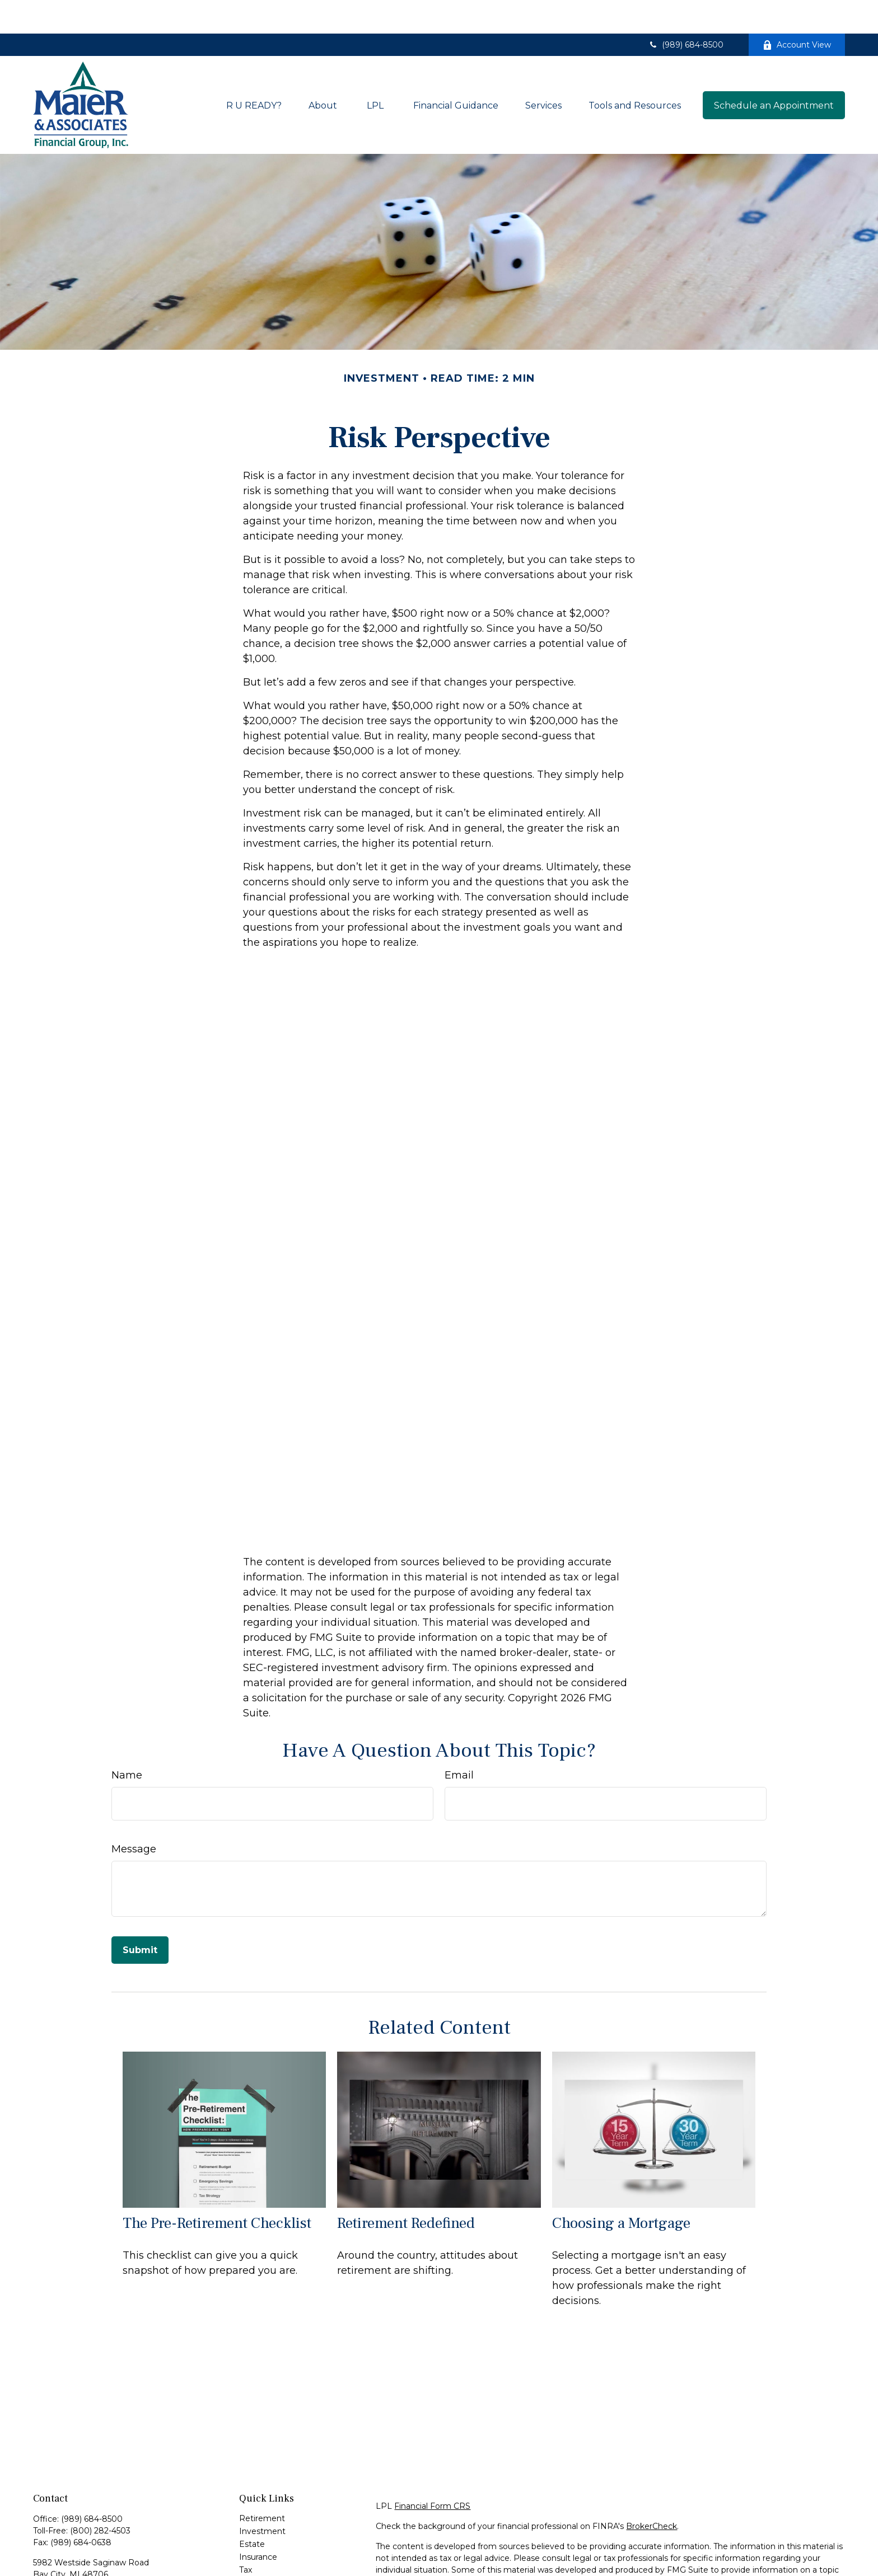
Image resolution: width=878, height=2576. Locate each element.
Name (126, 1741)
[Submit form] (140, 1916)
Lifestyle (255, 2562)
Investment (262, 2498)
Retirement (262, 2485)
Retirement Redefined (406, 2189)
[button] (254, 71)
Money (253, 2549)
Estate (252, 2510)
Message (133, 1815)
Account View (797, 11)
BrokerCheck (651, 2493)
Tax (245, 2536)
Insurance (258, 2523)
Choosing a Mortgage (621, 2189)
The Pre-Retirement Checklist (217, 2189)
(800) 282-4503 (100, 2497)
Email (459, 1741)
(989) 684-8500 (685, 11)
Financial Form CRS (432, 2472)
